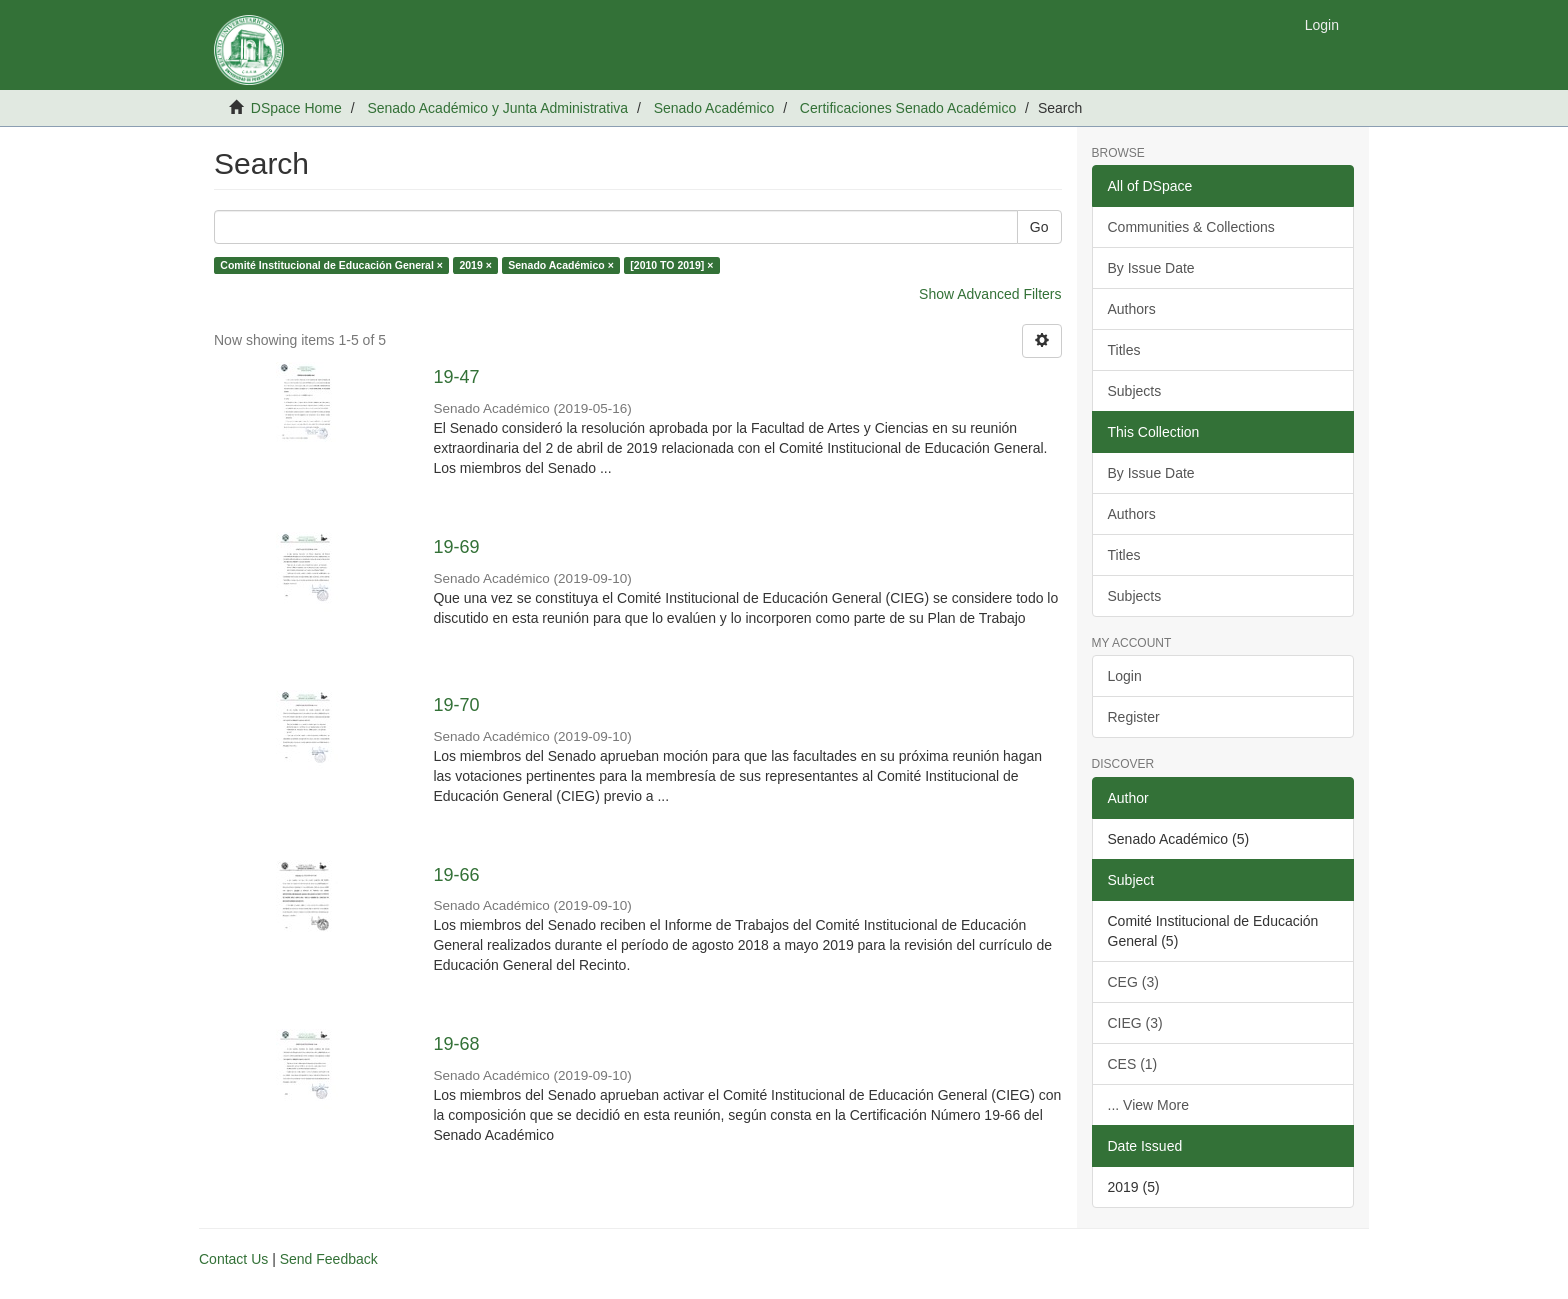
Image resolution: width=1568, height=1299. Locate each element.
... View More (1148, 1105)
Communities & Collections (1191, 227)
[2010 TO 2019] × (671, 265)
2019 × (475, 265)
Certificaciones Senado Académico (908, 108)
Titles (1124, 350)
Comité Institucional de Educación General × (331, 265)
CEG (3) (1133, 982)
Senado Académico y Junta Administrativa (497, 108)
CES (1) (1133, 1064)
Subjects (1135, 391)
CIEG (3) (1135, 1023)
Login (1125, 676)
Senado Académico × (561, 265)
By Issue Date (1151, 268)
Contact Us (233, 1259)
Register (1134, 717)
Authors (1132, 309)
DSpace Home (296, 108)
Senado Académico (714, 108)
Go (1039, 227)
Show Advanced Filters (990, 294)
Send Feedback (329, 1259)
